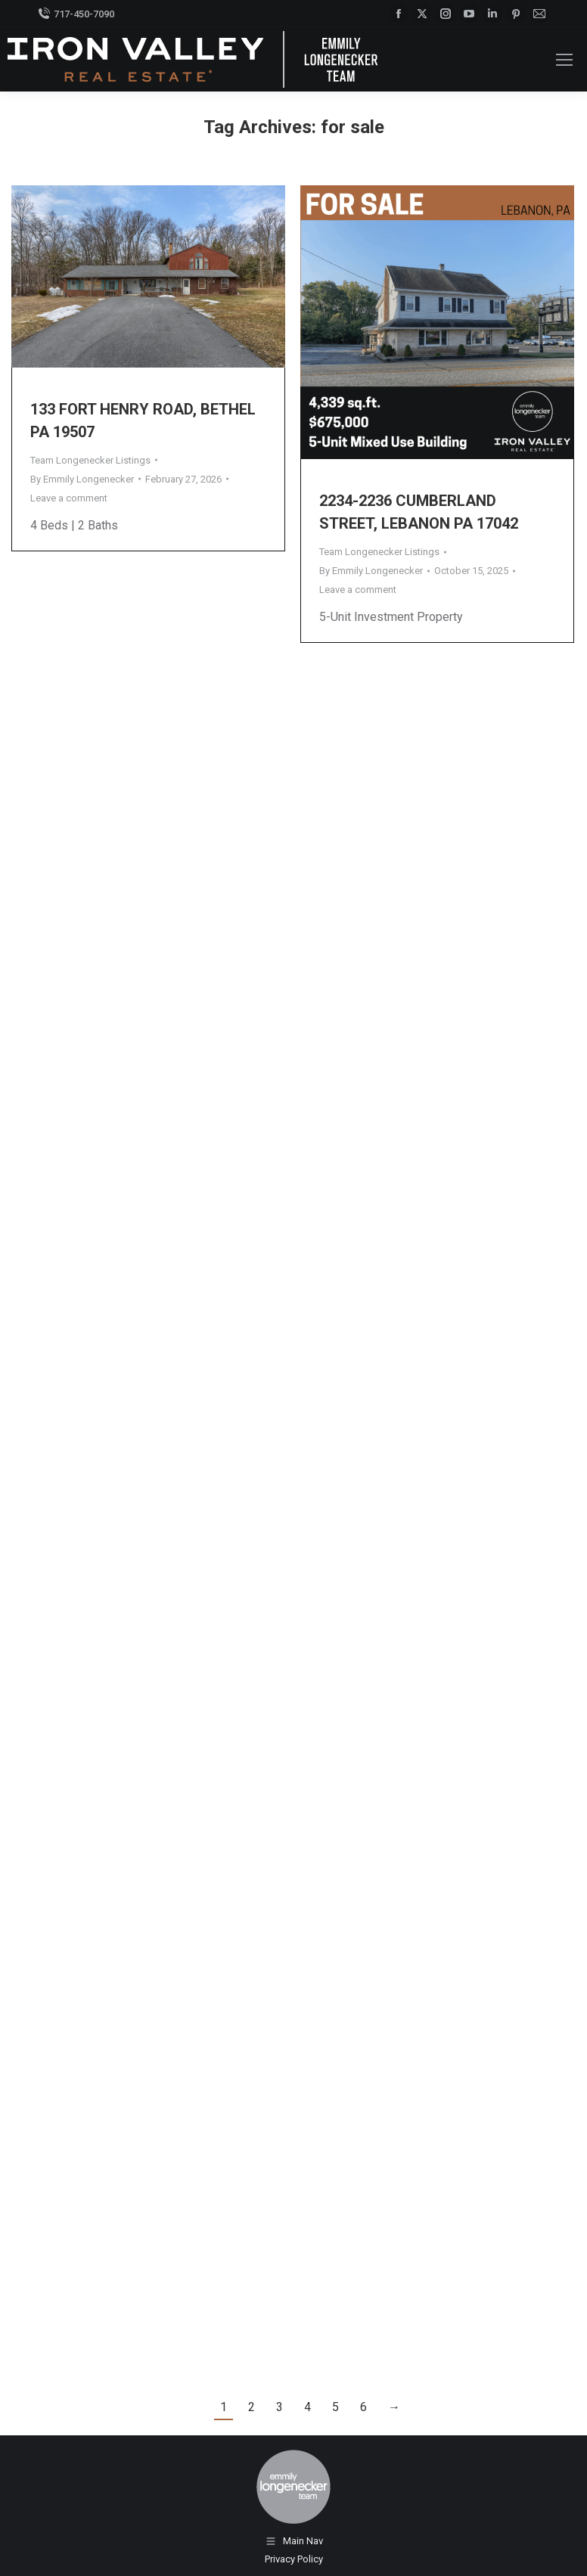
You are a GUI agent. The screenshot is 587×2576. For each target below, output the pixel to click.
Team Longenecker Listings (90, 460)
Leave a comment (68, 498)
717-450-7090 (76, 14)
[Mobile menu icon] (564, 60)
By (82, 479)
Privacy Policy (294, 2559)
